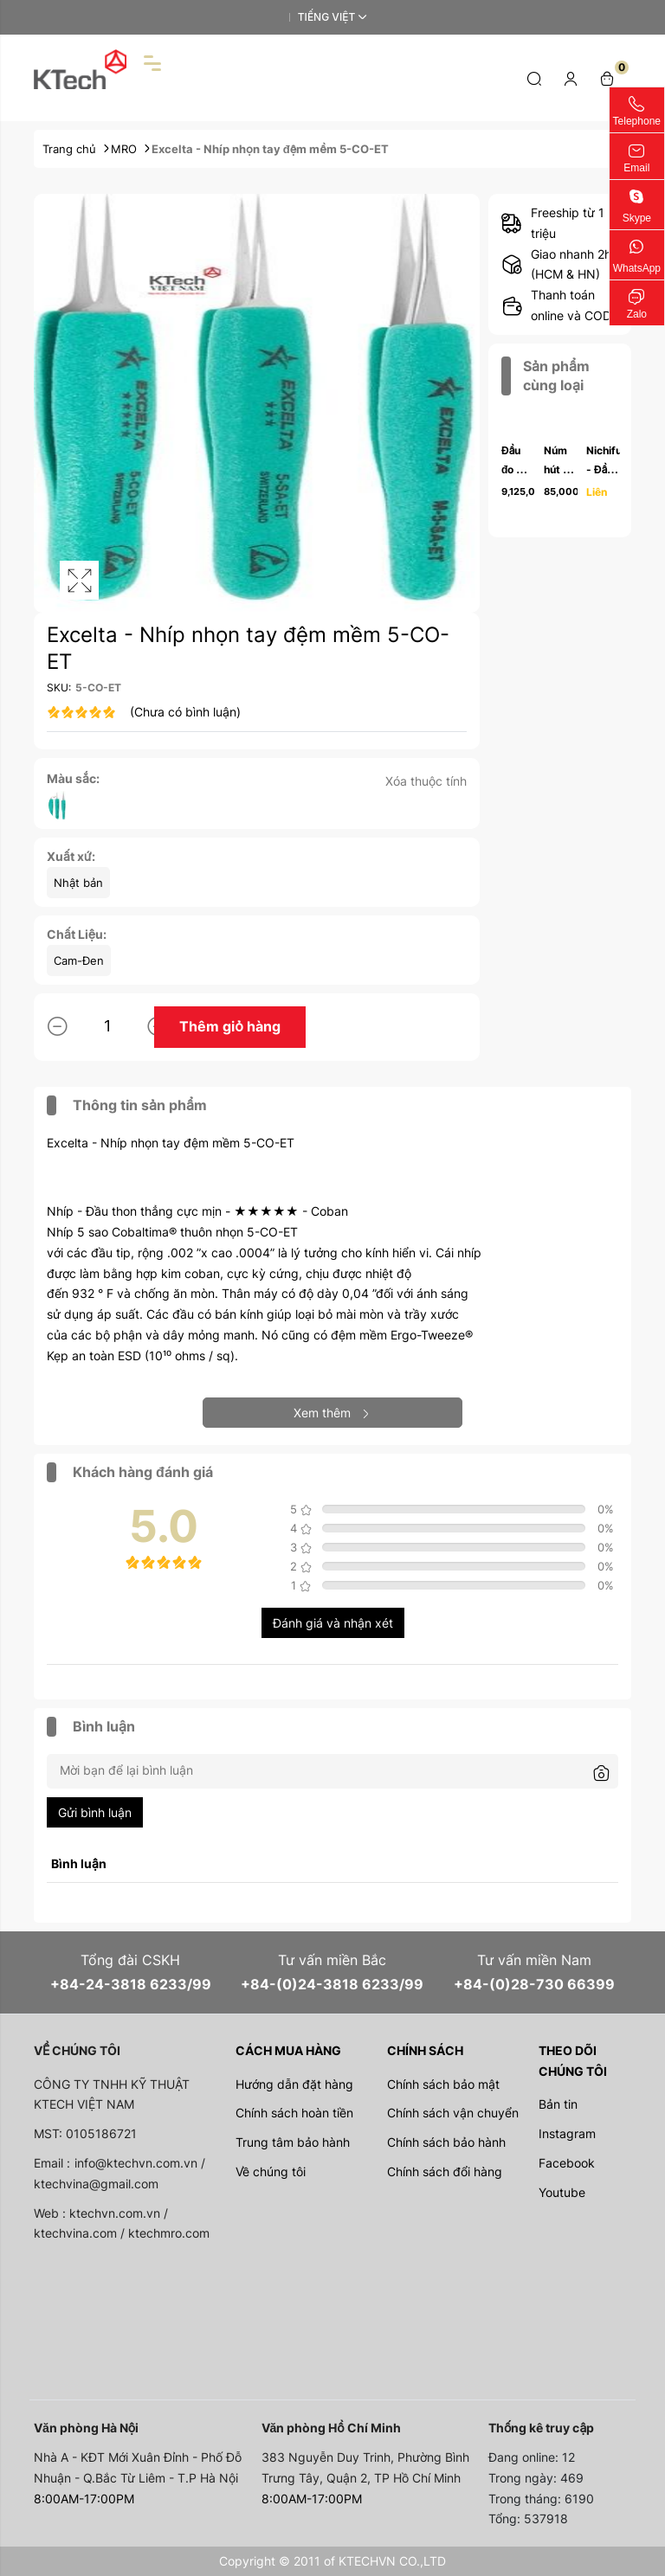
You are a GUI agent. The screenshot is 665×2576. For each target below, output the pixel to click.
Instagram (567, 2133)
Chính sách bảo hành (446, 2142)
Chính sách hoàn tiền (294, 2112)
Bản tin (558, 2104)
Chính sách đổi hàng (444, 2171)
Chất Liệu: (77, 934)
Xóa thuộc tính (426, 781)
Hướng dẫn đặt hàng (294, 2084)
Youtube (562, 2192)
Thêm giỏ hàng (230, 1026)
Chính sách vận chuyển (453, 2112)
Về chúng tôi (271, 2171)
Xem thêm (332, 1412)
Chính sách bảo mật (443, 2084)
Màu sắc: (73, 778)
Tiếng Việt (326, 16)
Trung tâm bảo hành (293, 2142)
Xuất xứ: (71, 856)
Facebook (567, 2162)
